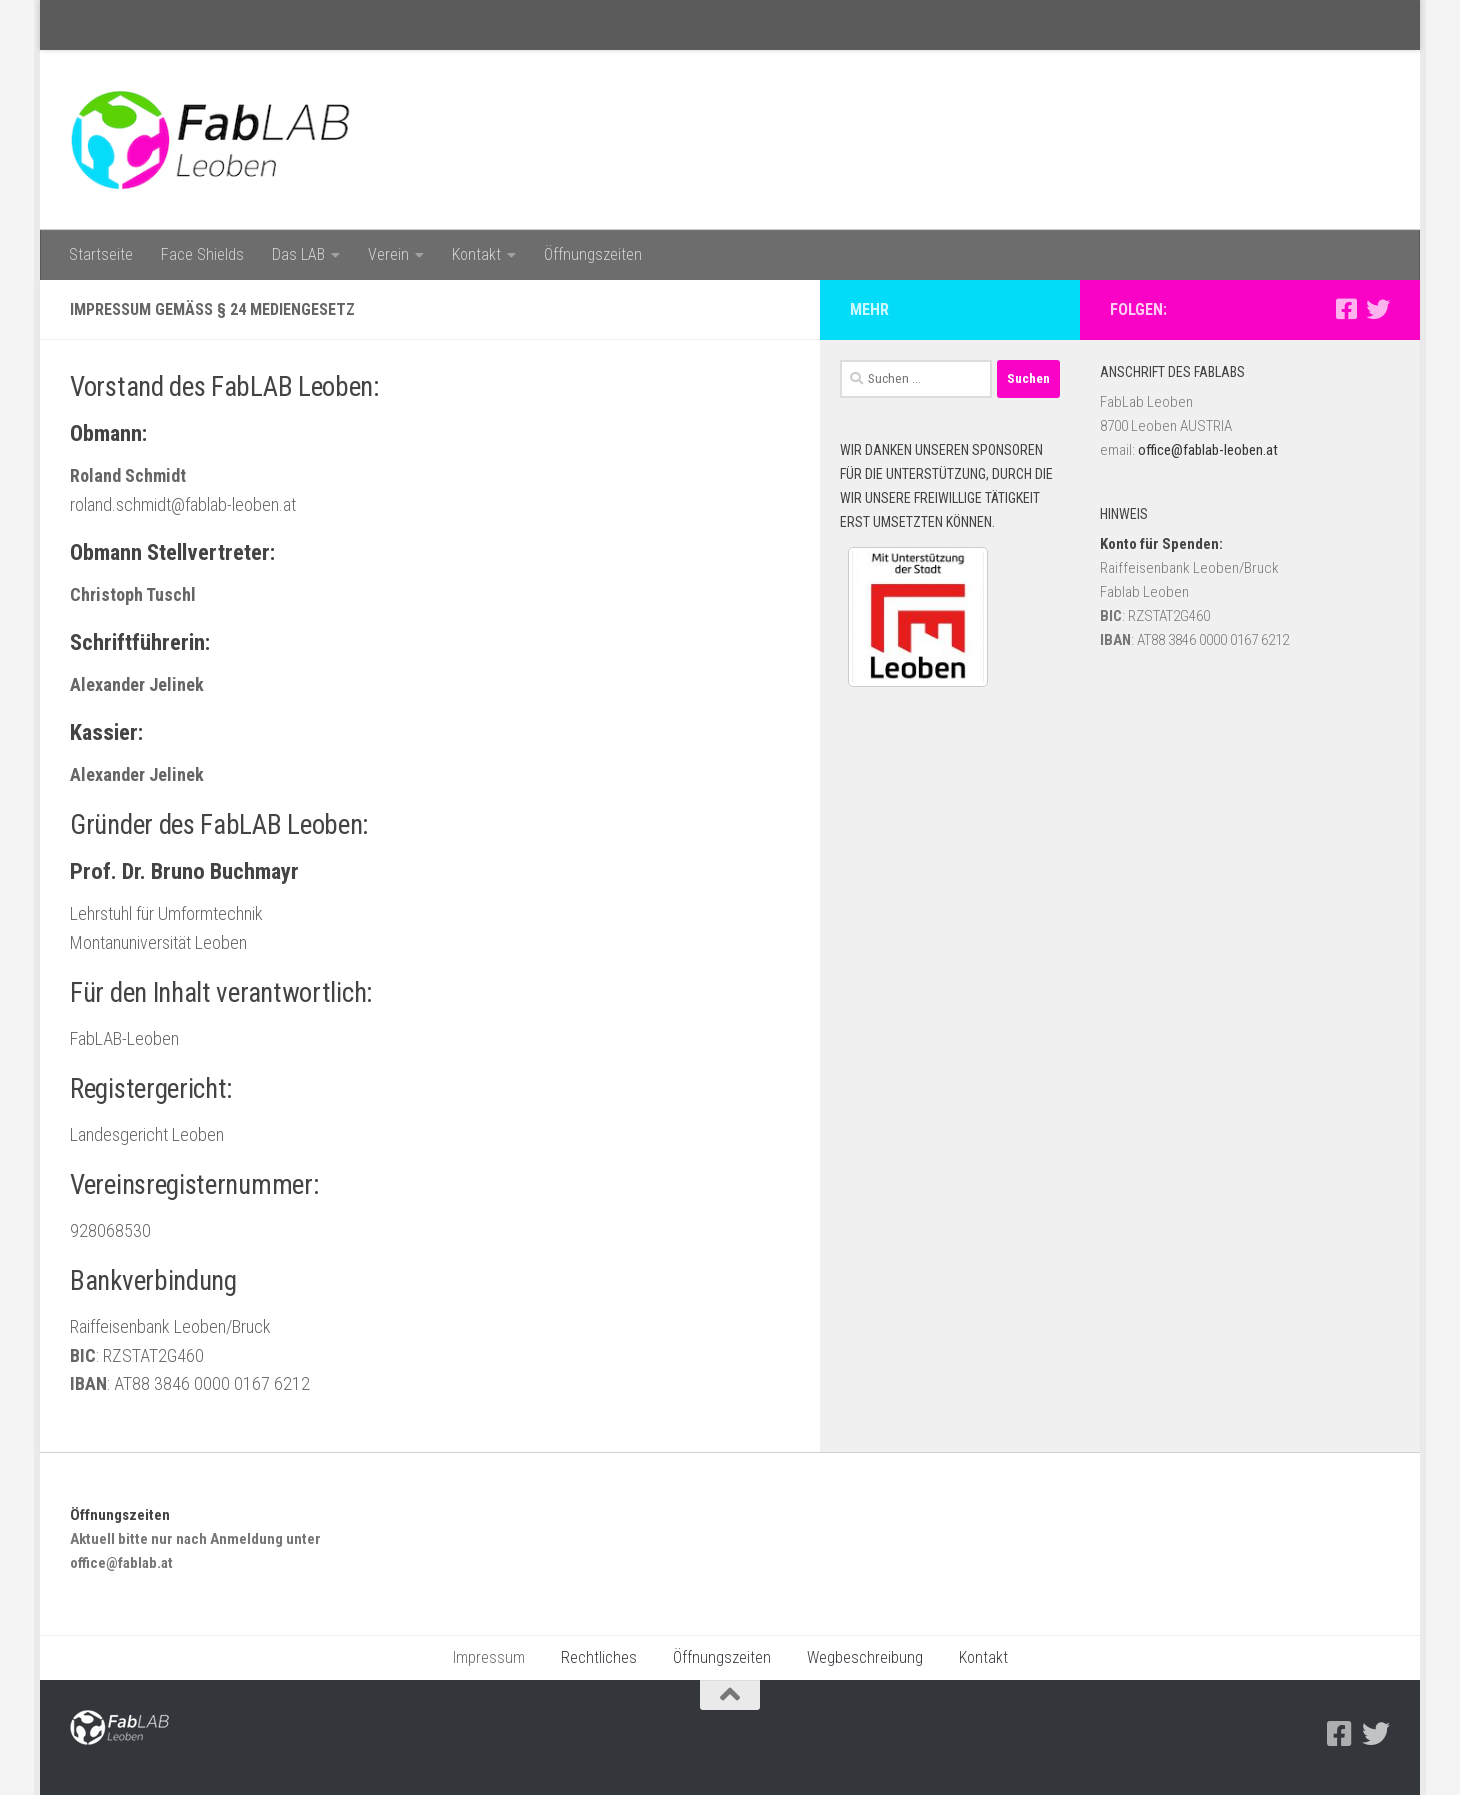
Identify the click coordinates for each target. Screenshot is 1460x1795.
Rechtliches (599, 1657)
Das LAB (298, 254)
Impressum (489, 1657)
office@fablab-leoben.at (1208, 450)
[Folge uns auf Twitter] (1378, 309)
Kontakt (476, 254)
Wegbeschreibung (865, 1657)
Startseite (101, 254)
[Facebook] (1346, 309)
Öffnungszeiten (593, 254)
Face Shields (202, 254)
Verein (388, 254)
